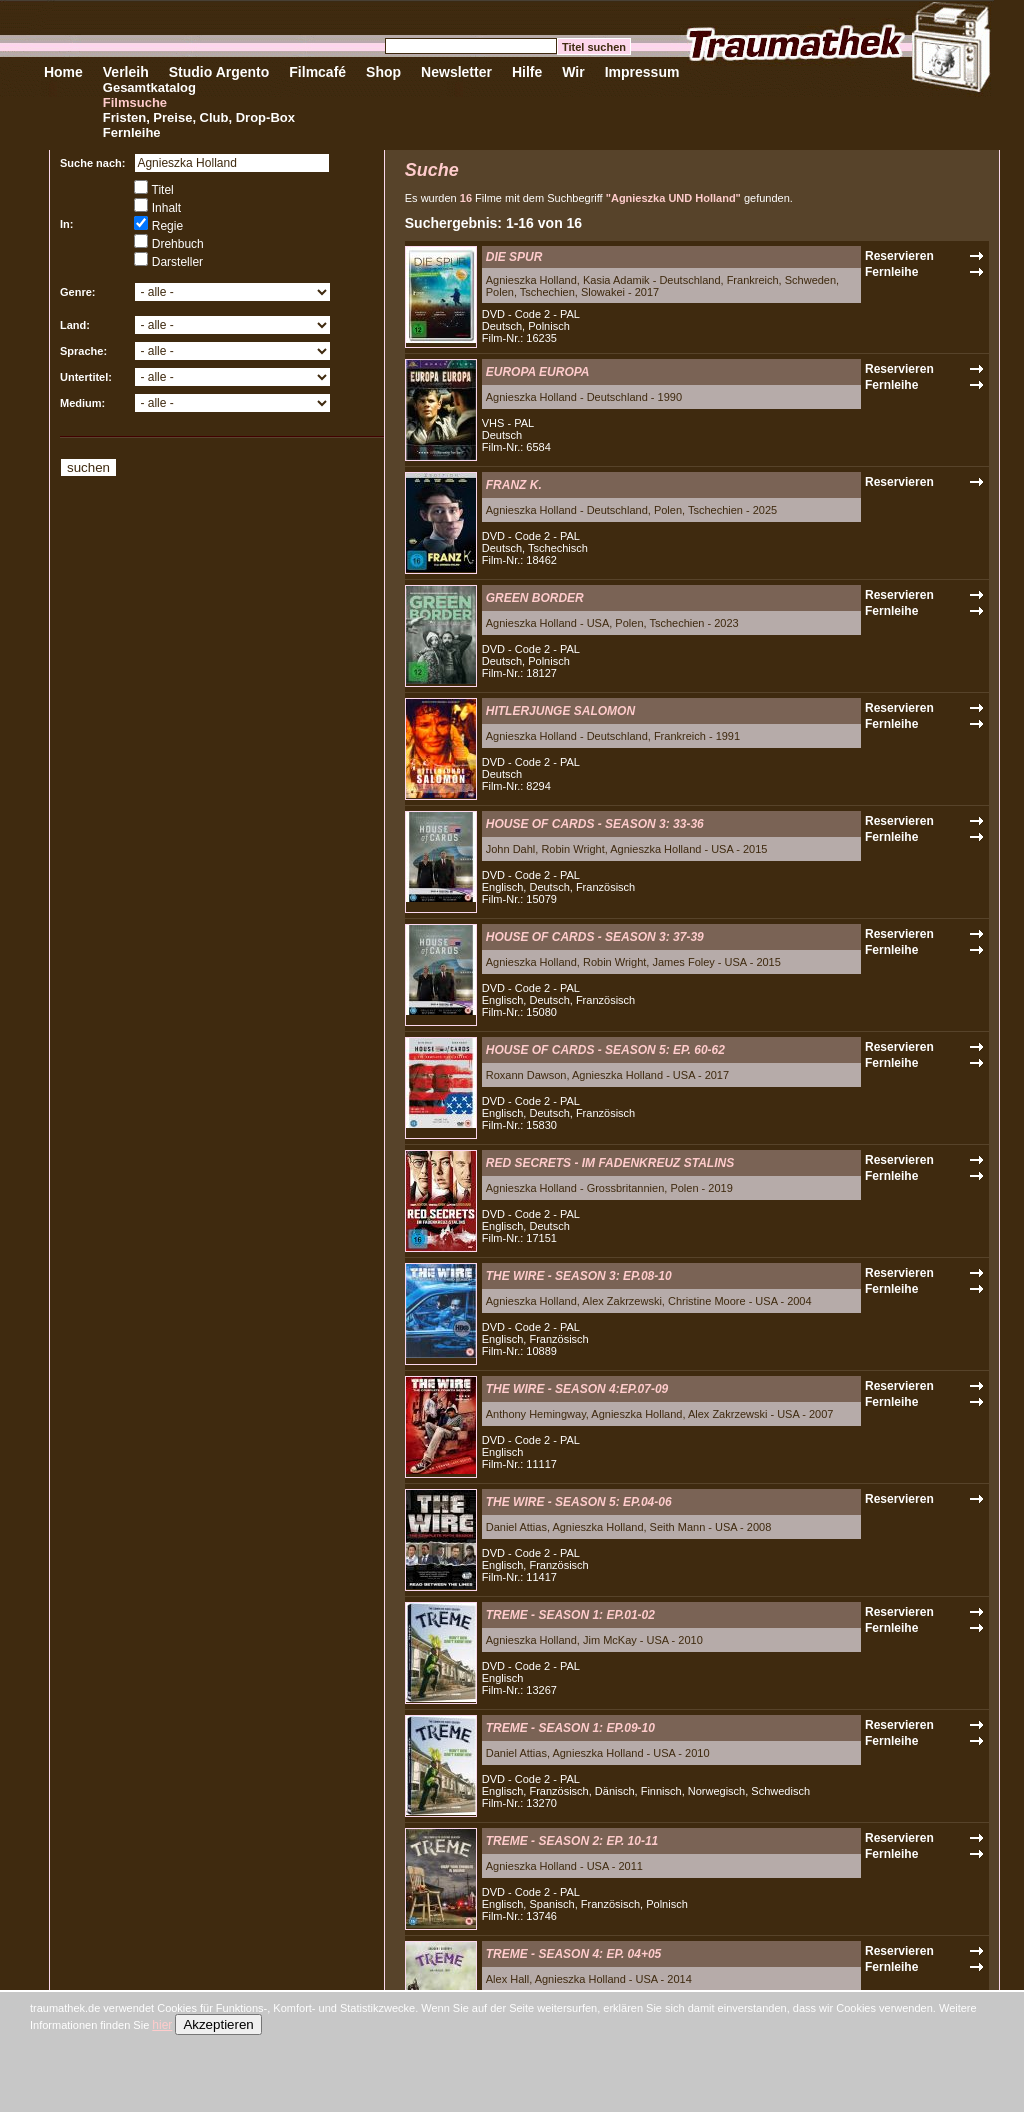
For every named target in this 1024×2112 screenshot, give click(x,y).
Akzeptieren (218, 2024)
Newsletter (456, 72)
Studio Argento (219, 72)
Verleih (126, 72)
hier (162, 2025)
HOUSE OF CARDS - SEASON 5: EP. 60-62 (605, 1050)
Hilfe (527, 72)
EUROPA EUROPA (538, 372)
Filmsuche (135, 102)
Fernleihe (132, 132)
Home (63, 72)
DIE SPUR (514, 257)
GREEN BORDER (535, 598)
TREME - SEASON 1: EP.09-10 (570, 1728)
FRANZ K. (514, 485)
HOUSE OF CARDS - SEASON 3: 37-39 (595, 937)
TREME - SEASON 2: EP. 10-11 (572, 1841)
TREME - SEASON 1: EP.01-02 (570, 1615)
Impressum (642, 72)
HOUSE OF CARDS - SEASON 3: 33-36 (595, 824)
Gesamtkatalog (149, 87)
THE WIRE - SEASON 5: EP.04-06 (579, 1502)
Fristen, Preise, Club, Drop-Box (199, 117)
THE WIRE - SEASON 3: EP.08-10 (579, 1276)
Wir (573, 72)
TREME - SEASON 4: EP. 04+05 (574, 1954)
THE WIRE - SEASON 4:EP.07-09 (577, 1389)
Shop (383, 72)
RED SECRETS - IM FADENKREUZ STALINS (610, 1163)
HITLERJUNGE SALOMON (560, 711)
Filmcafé (317, 72)
